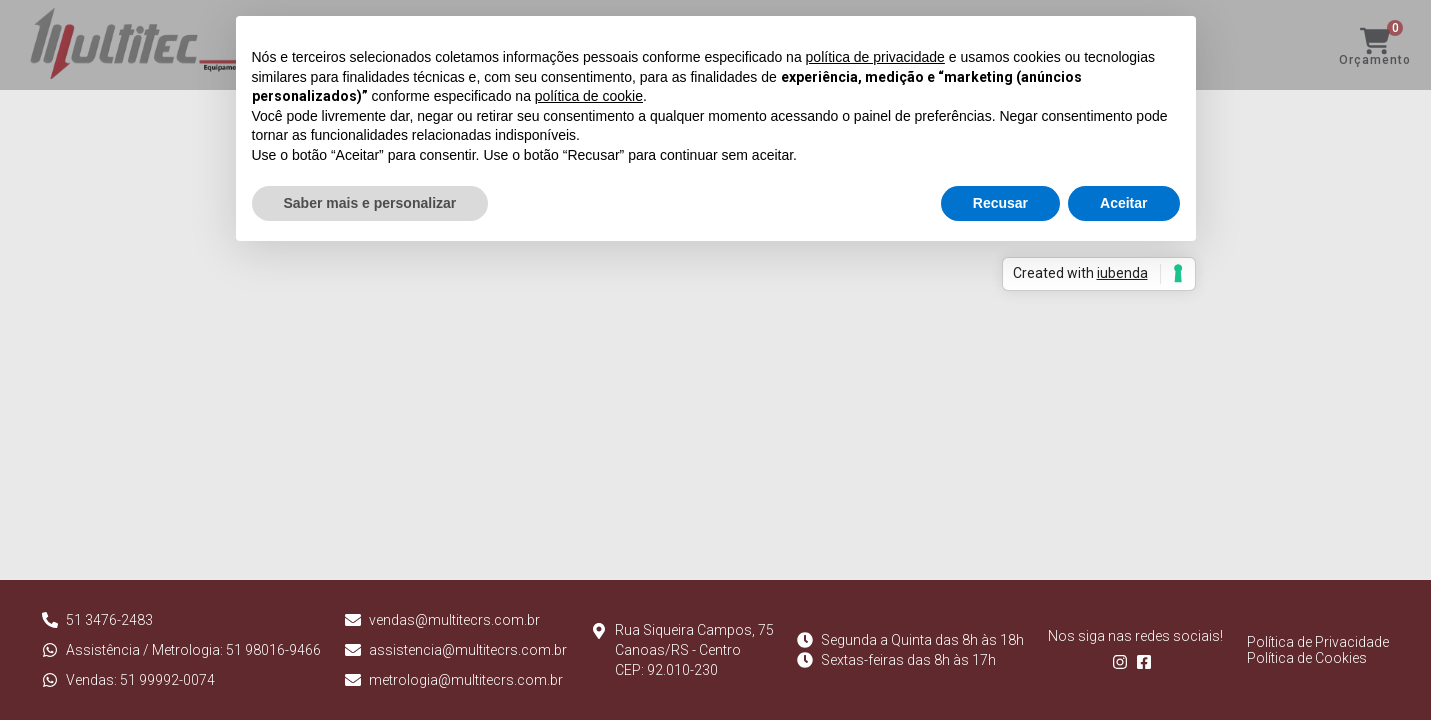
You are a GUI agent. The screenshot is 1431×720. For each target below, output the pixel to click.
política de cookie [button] (589, 96)
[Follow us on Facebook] (1148, 665)
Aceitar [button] (1123, 203)
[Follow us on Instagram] (1124, 665)
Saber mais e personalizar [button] (370, 203)
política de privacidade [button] (875, 57)
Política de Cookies (1307, 658)
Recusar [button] (1000, 203)
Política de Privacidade (1318, 642)
